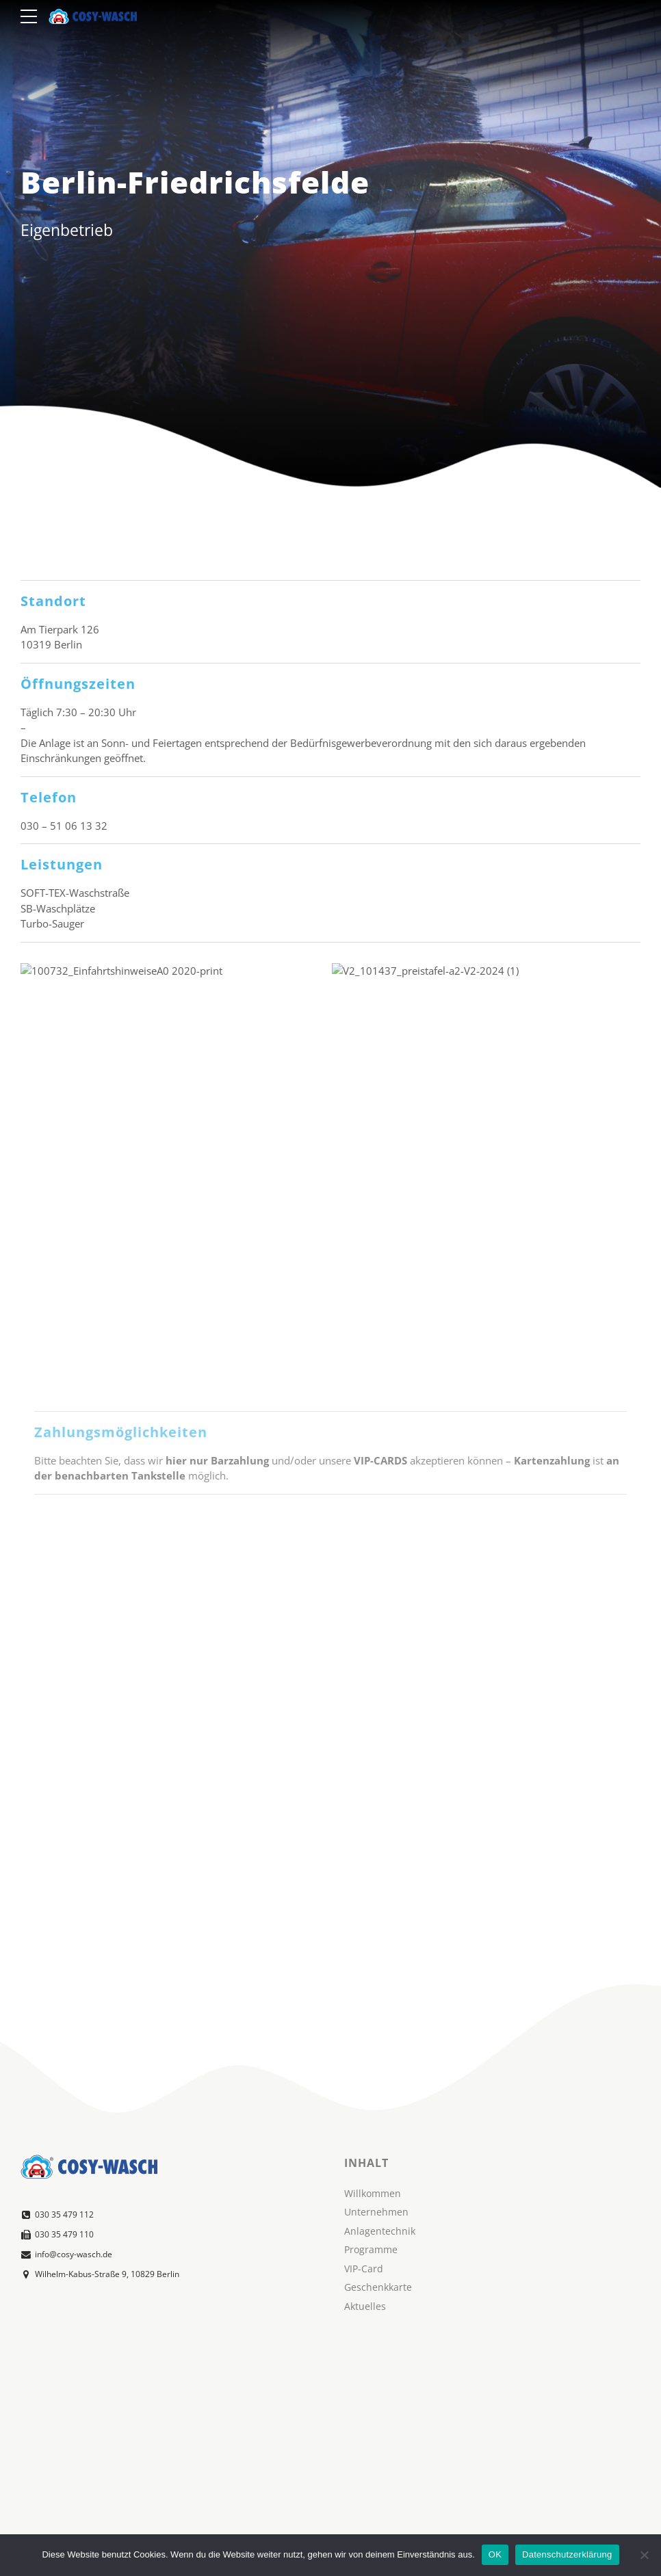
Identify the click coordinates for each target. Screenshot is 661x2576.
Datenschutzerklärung (567, 2554)
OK (495, 2554)
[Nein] (644, 2555)
